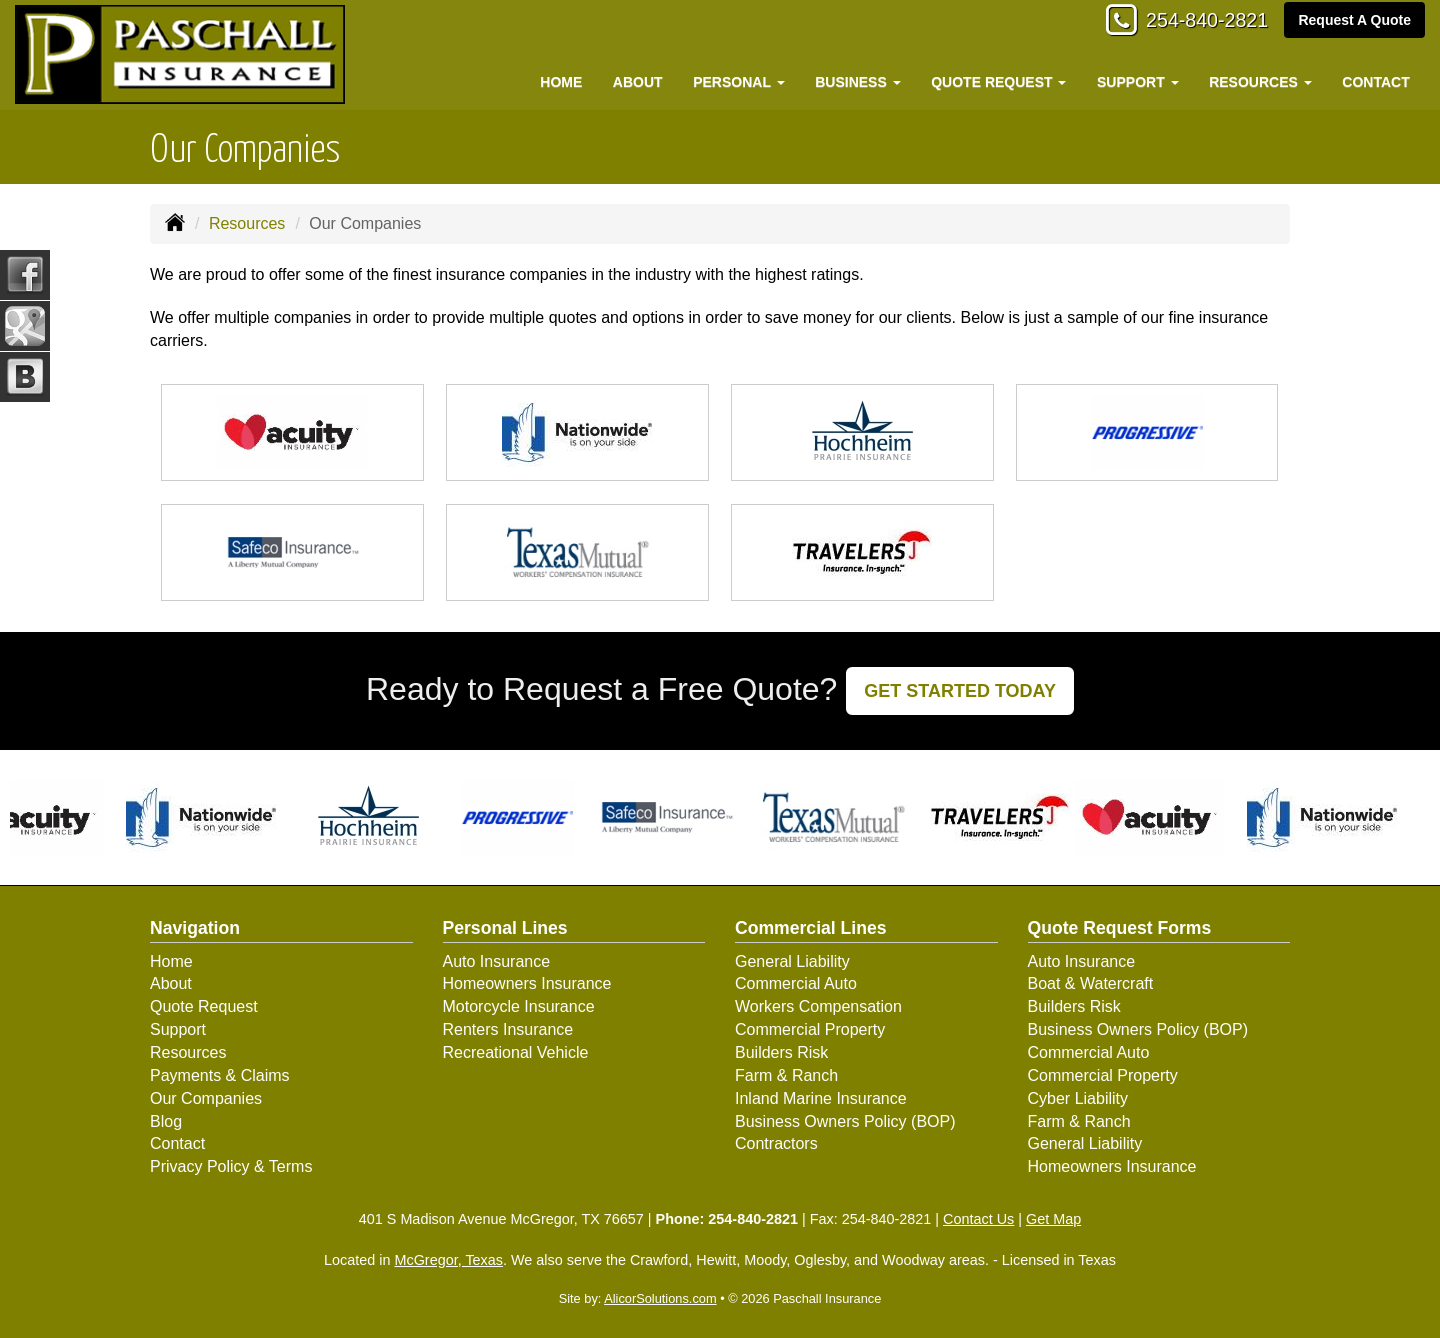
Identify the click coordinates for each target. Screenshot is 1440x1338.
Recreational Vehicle (516, 1052)
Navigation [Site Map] (195, 928)
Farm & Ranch (786, 1075)
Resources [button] (1260, 82)
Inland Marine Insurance (821, 1098)
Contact (1375, 82)
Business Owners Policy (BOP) (845, 1121)
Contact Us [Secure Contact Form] (978, 1219)
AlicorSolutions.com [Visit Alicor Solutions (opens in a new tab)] (660, 1298)
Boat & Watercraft (1091, 983)
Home (561, 82)
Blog (166, 1121)
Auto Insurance (497, 961)
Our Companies (206, 1098)
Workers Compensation (818, 1006)
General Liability (792, 961)
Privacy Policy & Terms (231, 1166)
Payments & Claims (220, 1075)
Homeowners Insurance (527, 983)
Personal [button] (738, 82)
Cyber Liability (1078, 1098)
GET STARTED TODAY (960, 691)
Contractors (776, 1143)
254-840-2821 (1195, 22)
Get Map (1053, 1219)
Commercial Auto (796, 983)
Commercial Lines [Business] (811, 928)
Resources (247, 223)
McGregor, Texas (448, 1260)
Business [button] (857, 82)
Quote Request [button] (998, 82)
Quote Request (204, 1006)
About (638, 82)
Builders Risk (781, 1052)
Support (178, 1029)
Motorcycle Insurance (519, 1006)
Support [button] (1138, 82)
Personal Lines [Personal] (505, 928)
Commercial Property (810, 1029)
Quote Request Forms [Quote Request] (1120, 928)
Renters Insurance (508, 1029)
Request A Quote (1354, 22)
